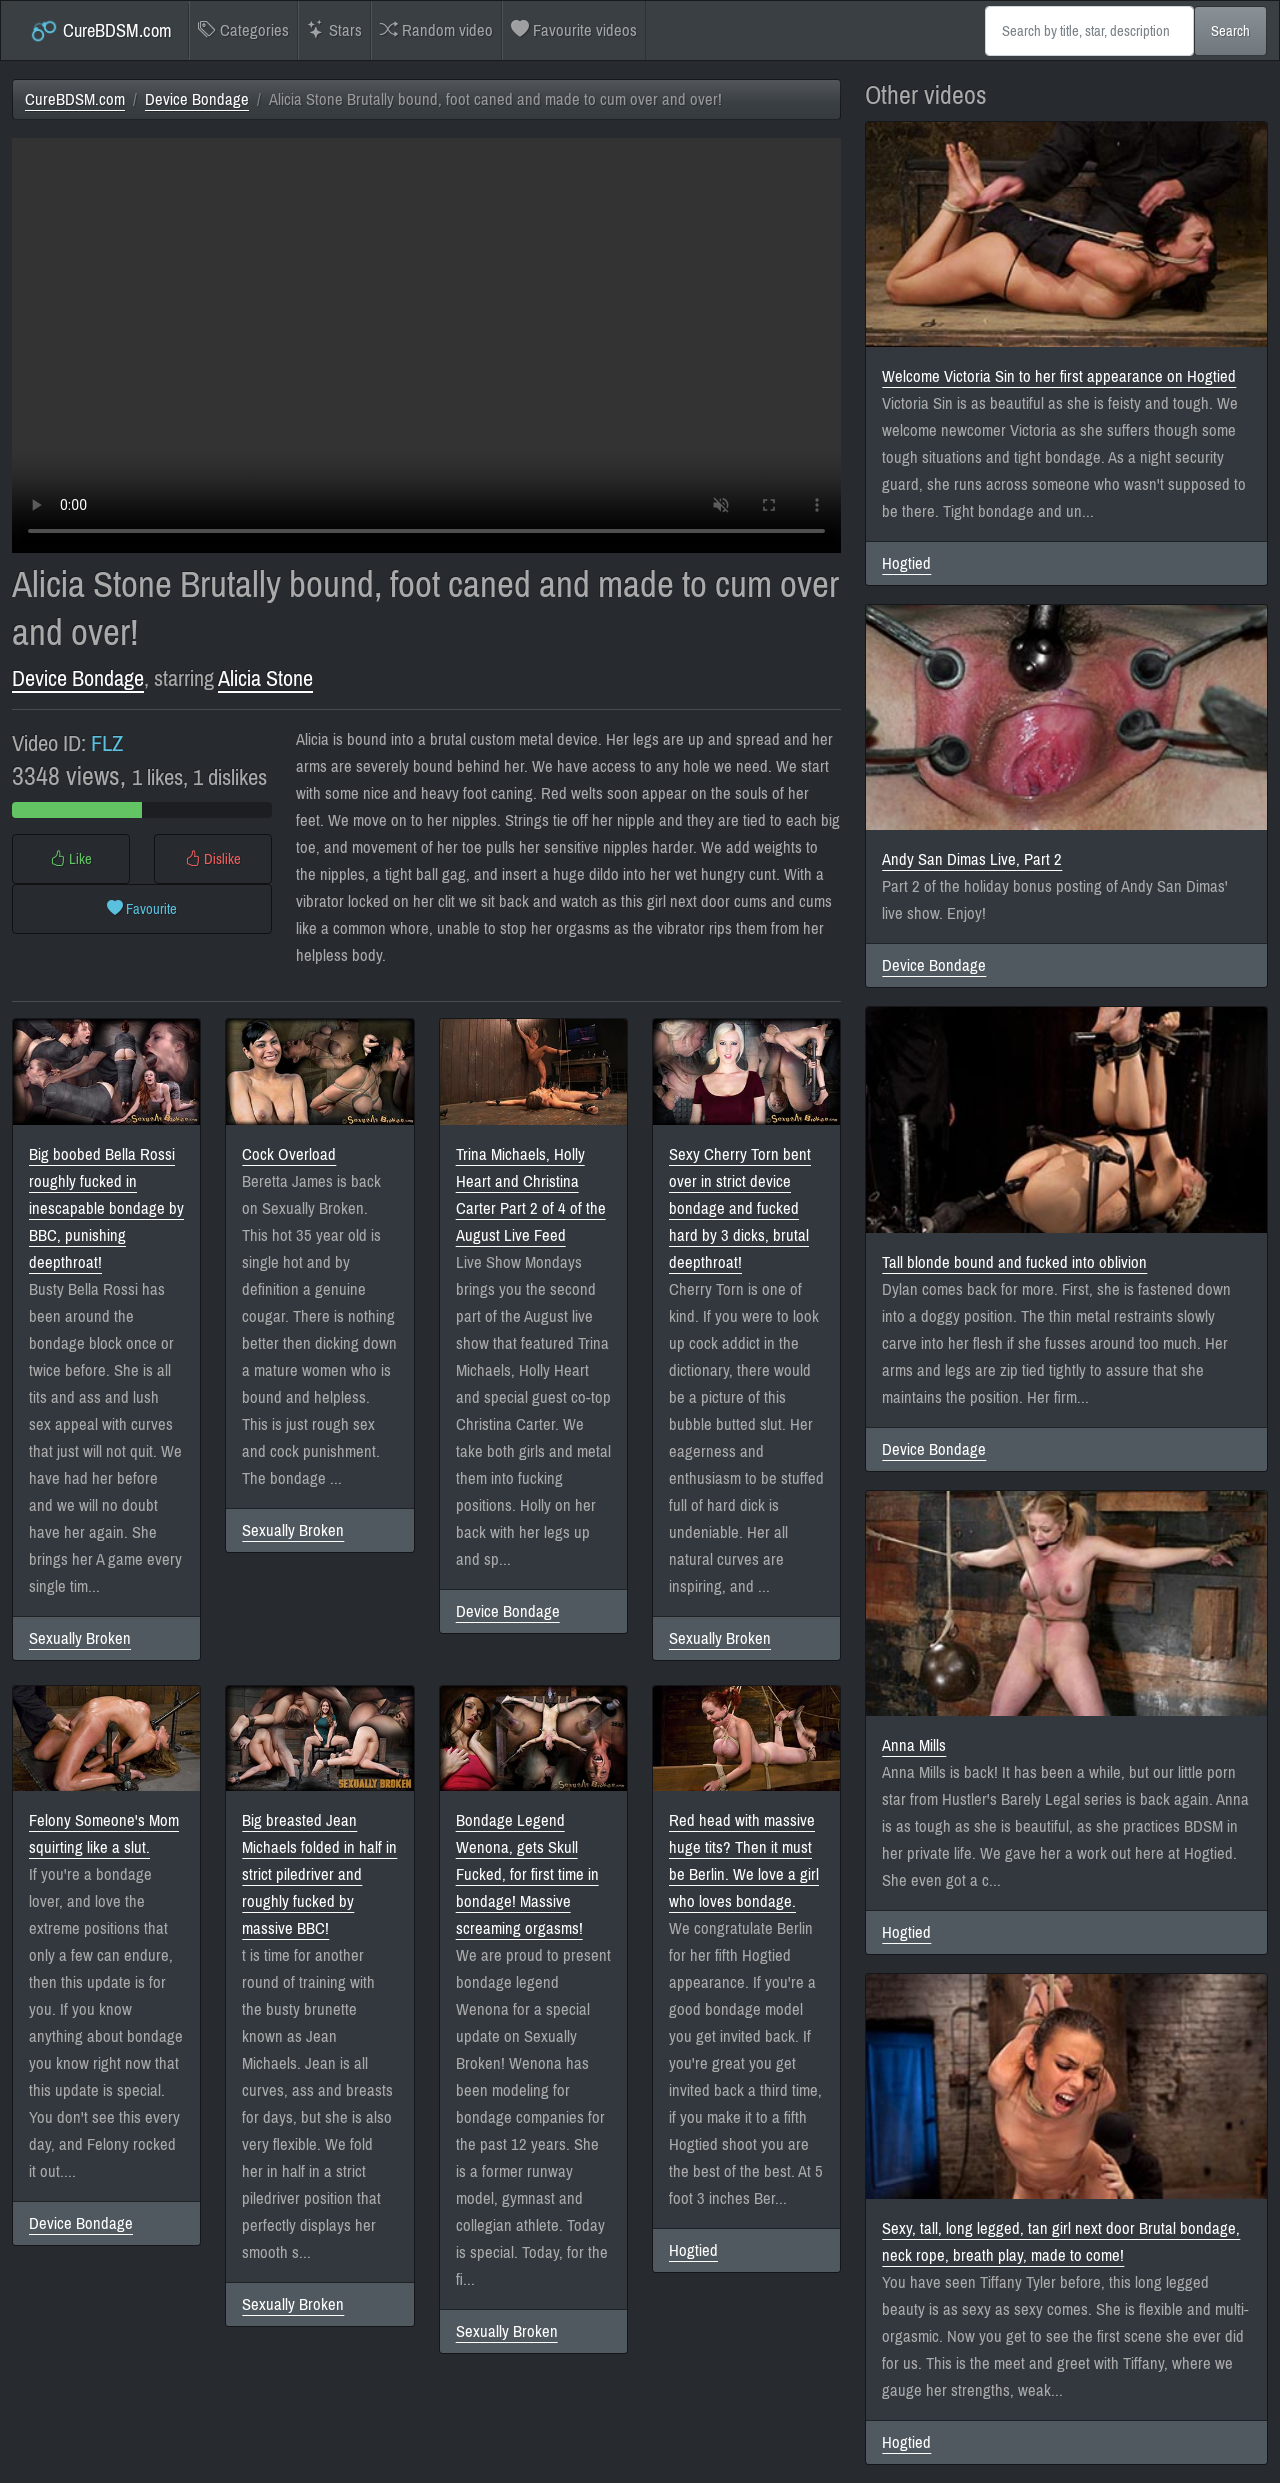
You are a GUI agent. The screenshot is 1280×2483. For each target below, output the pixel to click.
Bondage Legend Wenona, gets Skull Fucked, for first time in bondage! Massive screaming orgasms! (527, 1874)
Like (71, 859)
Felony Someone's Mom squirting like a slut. (104, 1834)
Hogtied (693, 2250)
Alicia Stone (265, 678)
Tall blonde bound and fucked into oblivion (1014, 1262)
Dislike (213, 859)
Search (1230, 31)
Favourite (142, 909)
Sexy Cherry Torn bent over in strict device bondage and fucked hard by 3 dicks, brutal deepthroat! (740, 1208)
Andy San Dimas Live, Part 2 (972, 859)
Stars (334, 30)
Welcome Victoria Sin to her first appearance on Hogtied (1059, 376)
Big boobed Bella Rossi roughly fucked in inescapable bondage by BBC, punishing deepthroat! (106, 1208)
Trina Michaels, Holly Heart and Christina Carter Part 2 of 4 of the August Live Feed (531, 1195)
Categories (243, 30)
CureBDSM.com (100, 31)
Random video (436, 30)
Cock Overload (289, 1154)
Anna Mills (914, 1745)
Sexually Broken (80, 1638)
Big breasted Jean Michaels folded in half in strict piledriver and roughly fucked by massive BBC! (319, 1874)
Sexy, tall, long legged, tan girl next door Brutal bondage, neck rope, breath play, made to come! (1061, 2242)
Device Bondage (197, 99)
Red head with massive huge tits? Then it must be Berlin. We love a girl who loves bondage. (744, 1861)
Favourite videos (574, 30)
